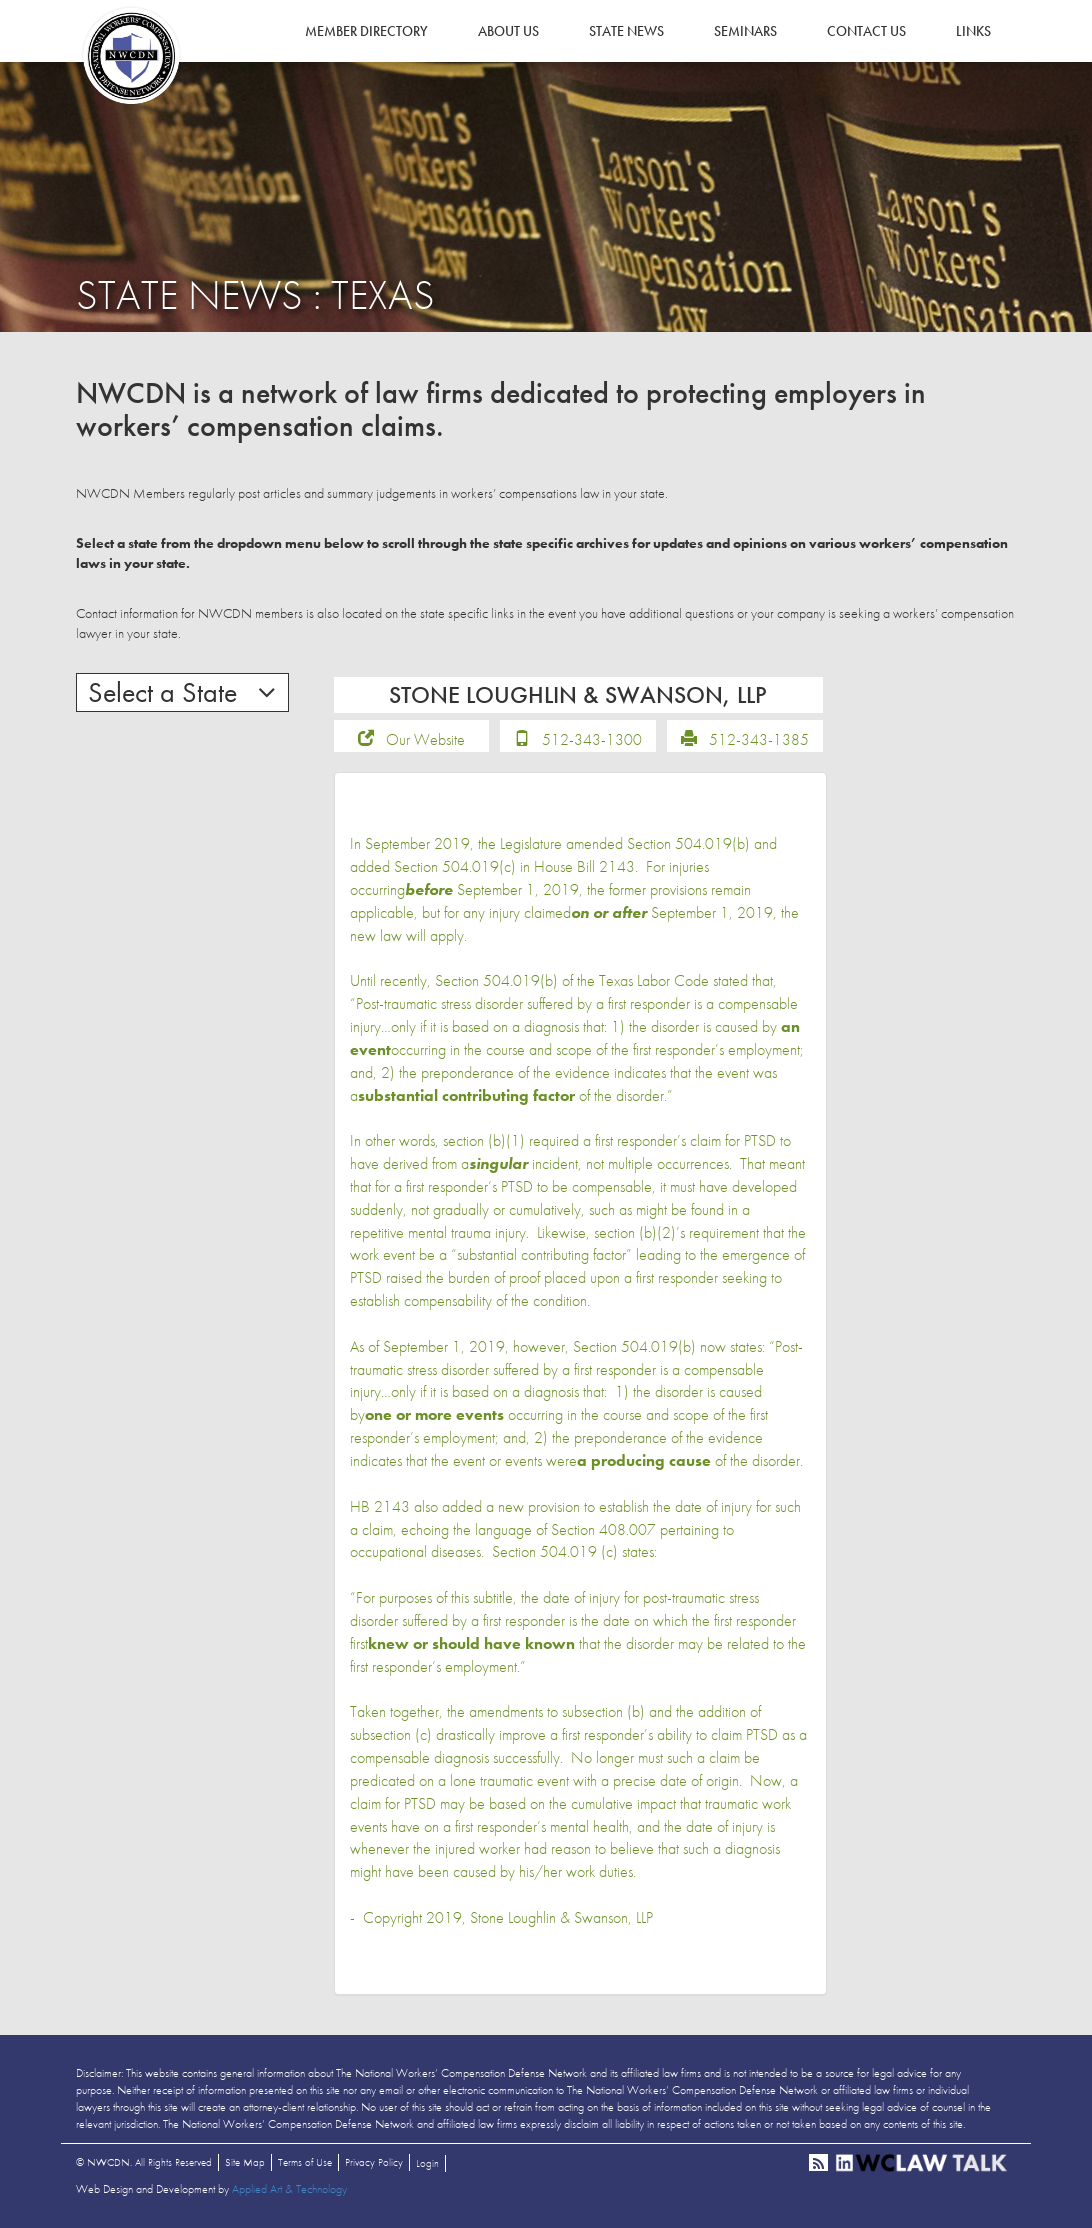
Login (427, 2163)
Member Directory (366, 31)
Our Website (425, 739)
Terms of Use (305, 2162)
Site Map (245, 2162)
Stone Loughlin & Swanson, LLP (561, 1917)
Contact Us (866, 31)
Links (973, 31)
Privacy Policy (374, 2162)
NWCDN (131, 56)
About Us (508, 31)
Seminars (745, 31)
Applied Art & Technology (289, 2189)
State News (626, 31)
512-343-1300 (592, 739)
